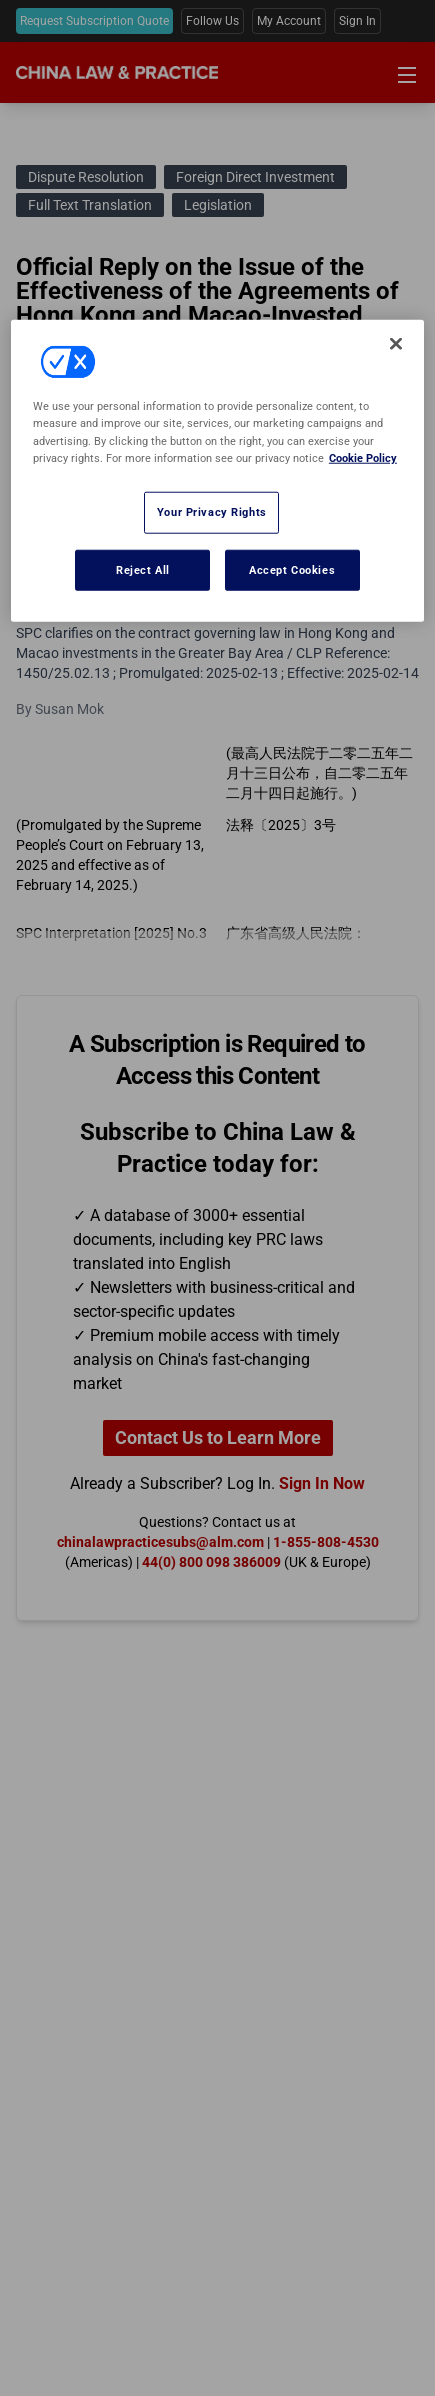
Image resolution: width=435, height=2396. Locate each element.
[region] (217, 471)
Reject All (143, 569)
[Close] (396, 344)
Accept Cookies (292, 569)
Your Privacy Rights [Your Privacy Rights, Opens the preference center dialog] (212, 511)
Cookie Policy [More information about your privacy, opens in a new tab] (363, 457)
